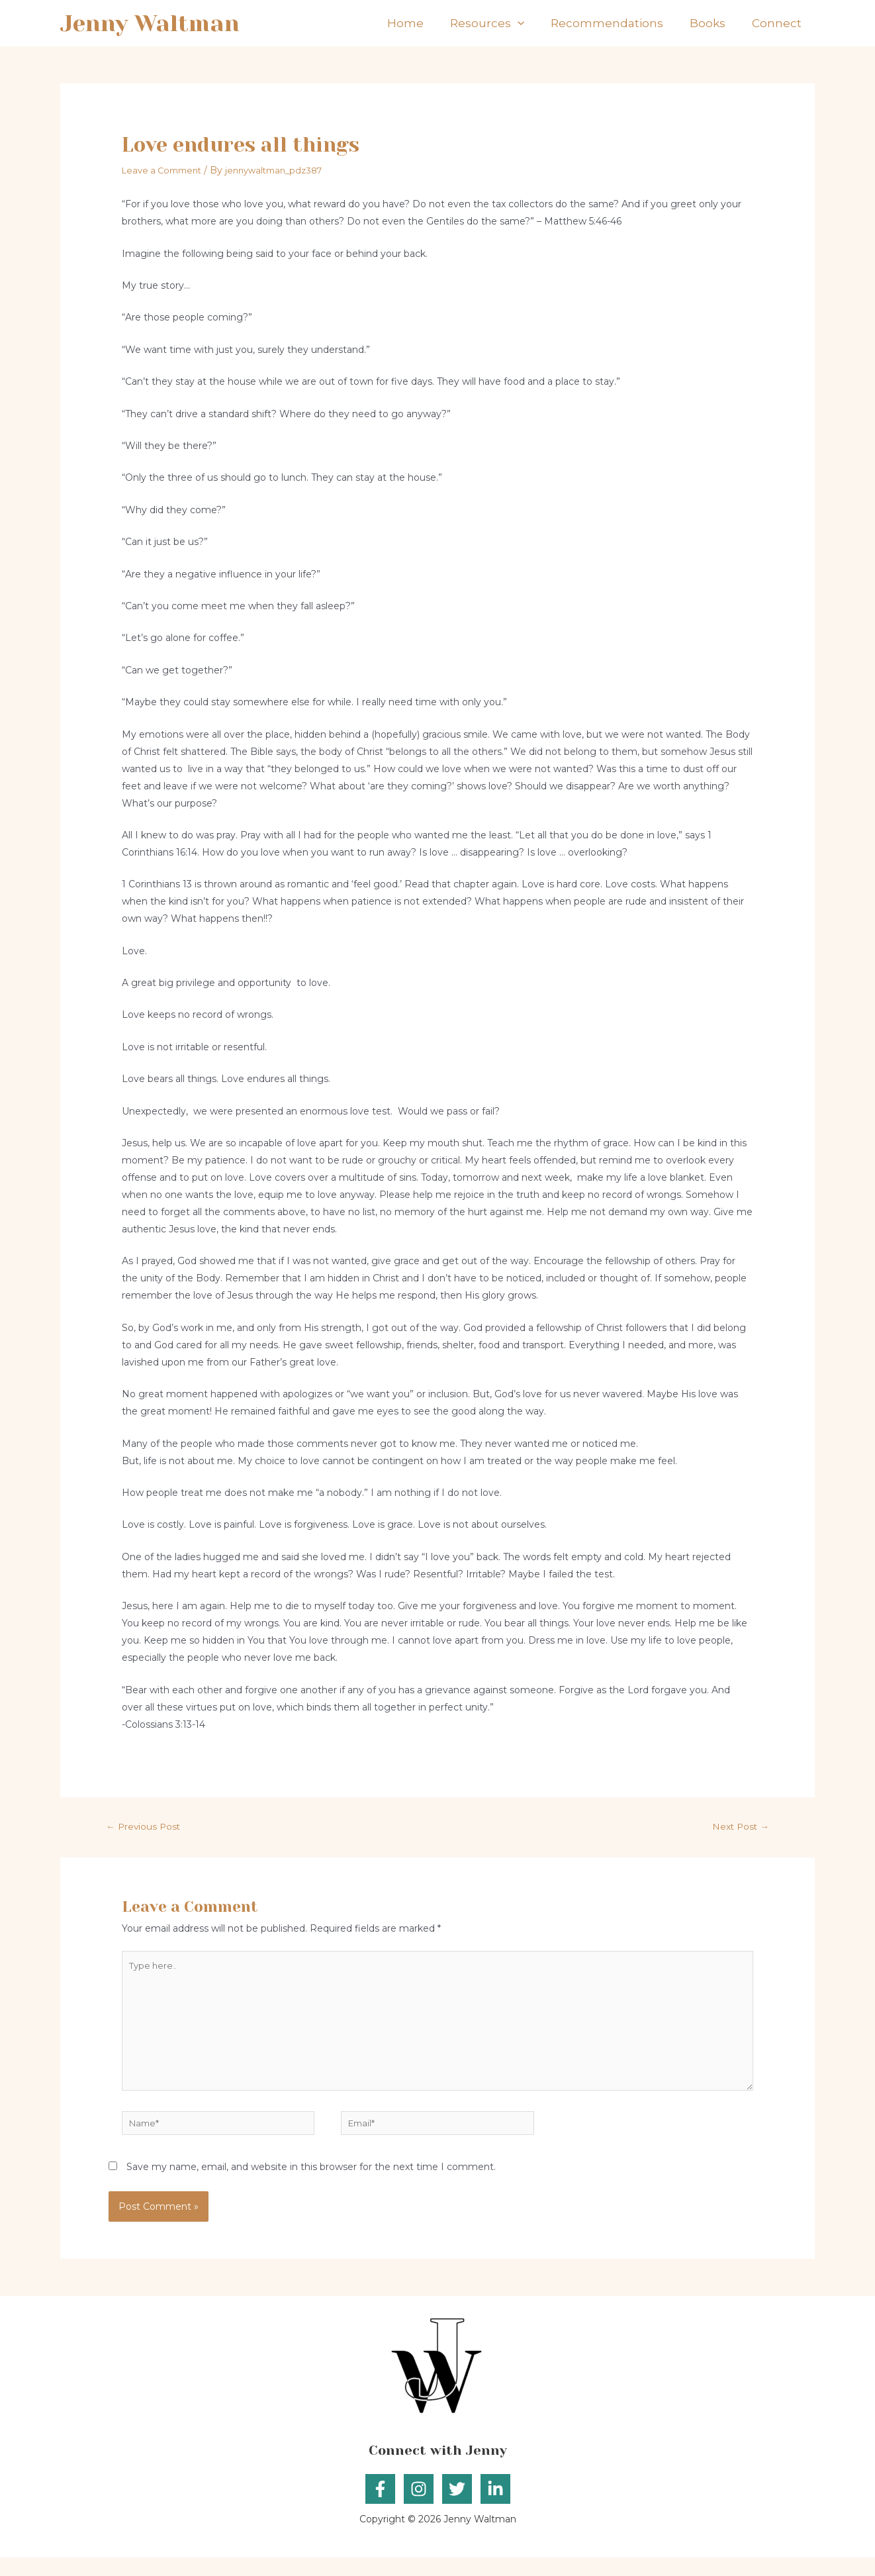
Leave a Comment (165, 170)
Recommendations (623, 22)
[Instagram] (419, 2507)
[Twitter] (457, 2507)
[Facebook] (380, 2507)
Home (435, 22)
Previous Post (147, 1826)
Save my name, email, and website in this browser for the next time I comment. (311, 2185)
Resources (510, 23)
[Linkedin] (495, 2507)
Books (717, 22)
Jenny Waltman (150, 23)
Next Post (737, 1826)
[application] (540, 23)
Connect (780, 22)
